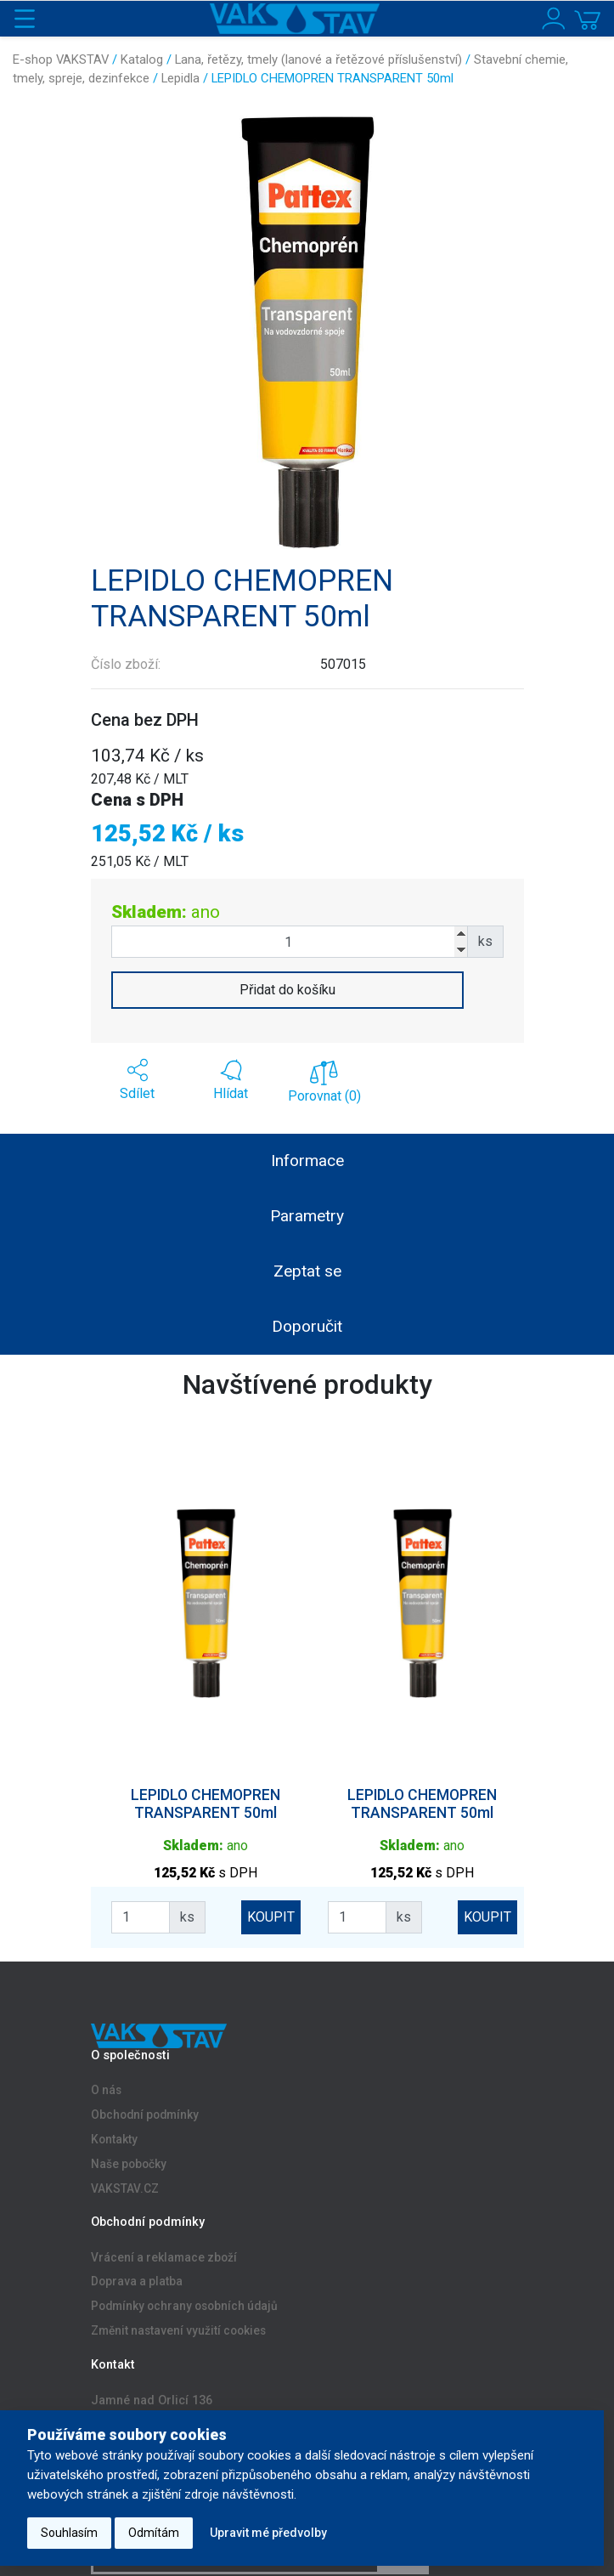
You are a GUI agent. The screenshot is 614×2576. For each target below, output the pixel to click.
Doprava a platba (137, 2282)
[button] (137, 1080)
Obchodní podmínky (145, 2114)
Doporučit (307, 1326)
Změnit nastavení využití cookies (178, 2331)
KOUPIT (271, 1917)
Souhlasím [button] (69, 2532)
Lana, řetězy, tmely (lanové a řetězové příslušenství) (318, 59)
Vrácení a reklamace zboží (164, 2257)
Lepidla (180, 78)
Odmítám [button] (153, 2532)
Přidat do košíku (287, 990)
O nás (106, 2091)
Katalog (142, 59)
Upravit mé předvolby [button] (268, 2532)
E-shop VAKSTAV (61, 59)
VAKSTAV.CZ (125, 2188)
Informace (307, 1160)
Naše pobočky (128, 2164)
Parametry (307, 1216)
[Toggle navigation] (24, 19)
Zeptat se (307, 1271)
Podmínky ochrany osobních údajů (184, 2306)
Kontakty (114, 2139)
